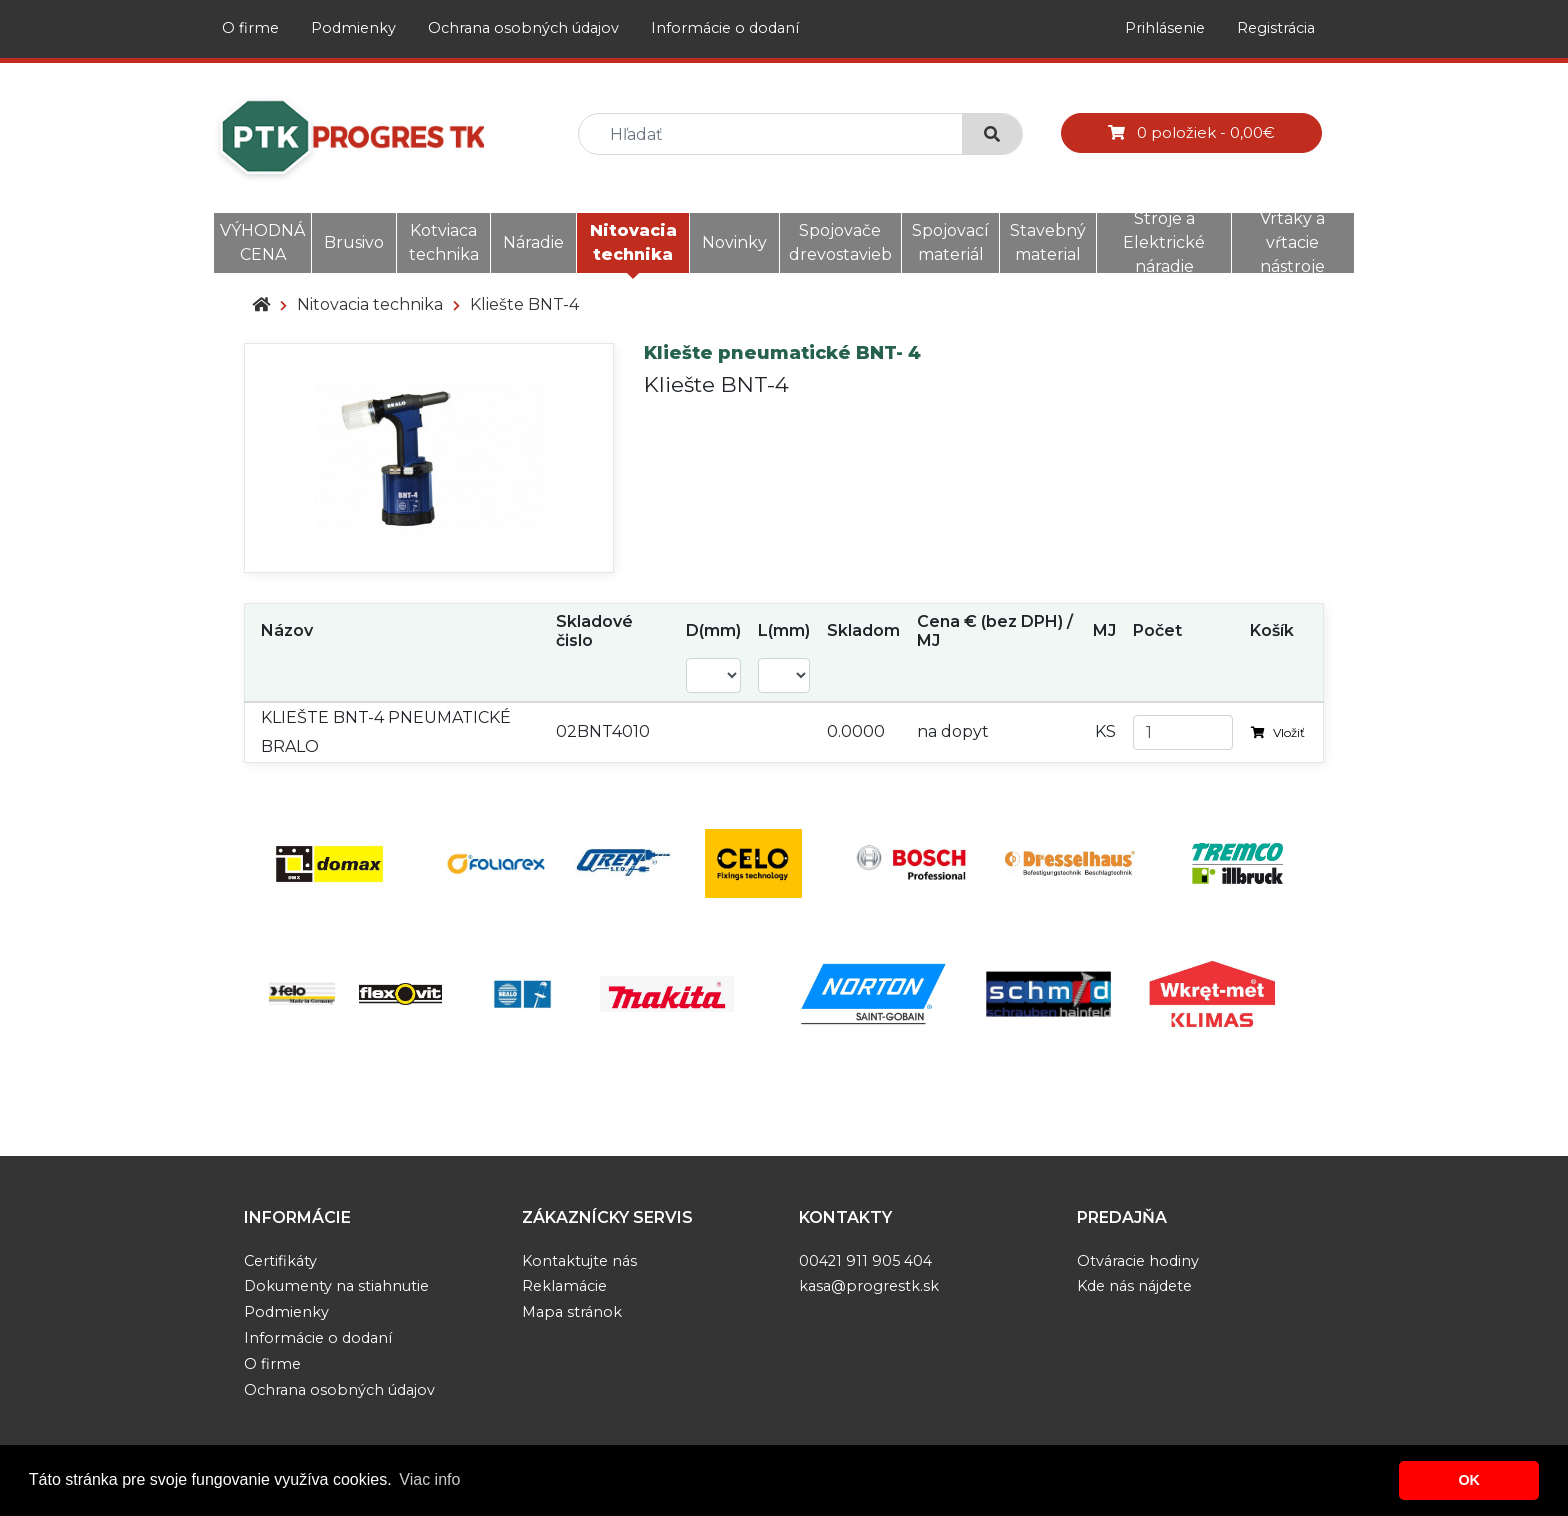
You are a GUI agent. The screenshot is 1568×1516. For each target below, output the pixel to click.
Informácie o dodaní (725, 28)
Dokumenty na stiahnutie (336, 1286)
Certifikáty (280, 1261)
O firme (250, 28)
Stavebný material (1048, 242)
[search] (778, 134)
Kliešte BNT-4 (524, 304)
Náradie (533, 242)
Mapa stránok (572, 1312)
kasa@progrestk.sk (869, 1286)
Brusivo (354, 242)
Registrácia (1276, 28)
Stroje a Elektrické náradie (1164, 242)
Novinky (734, 242)
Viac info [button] (429, 1479)
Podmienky (353, 28)
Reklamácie (564, 1286)
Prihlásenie (1165, 28)
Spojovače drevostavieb (840, 242)
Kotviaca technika (444, 242)
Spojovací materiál (950, 242)
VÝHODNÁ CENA (262, 242)
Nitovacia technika (633, 242)
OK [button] (1469, 1480)
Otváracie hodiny (1138, 1261)
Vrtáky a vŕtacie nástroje (1292, 242)
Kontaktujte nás (579, 1261)
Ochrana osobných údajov (523, 28)
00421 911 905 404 (865, 1261)
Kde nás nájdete (1134, 1286)
